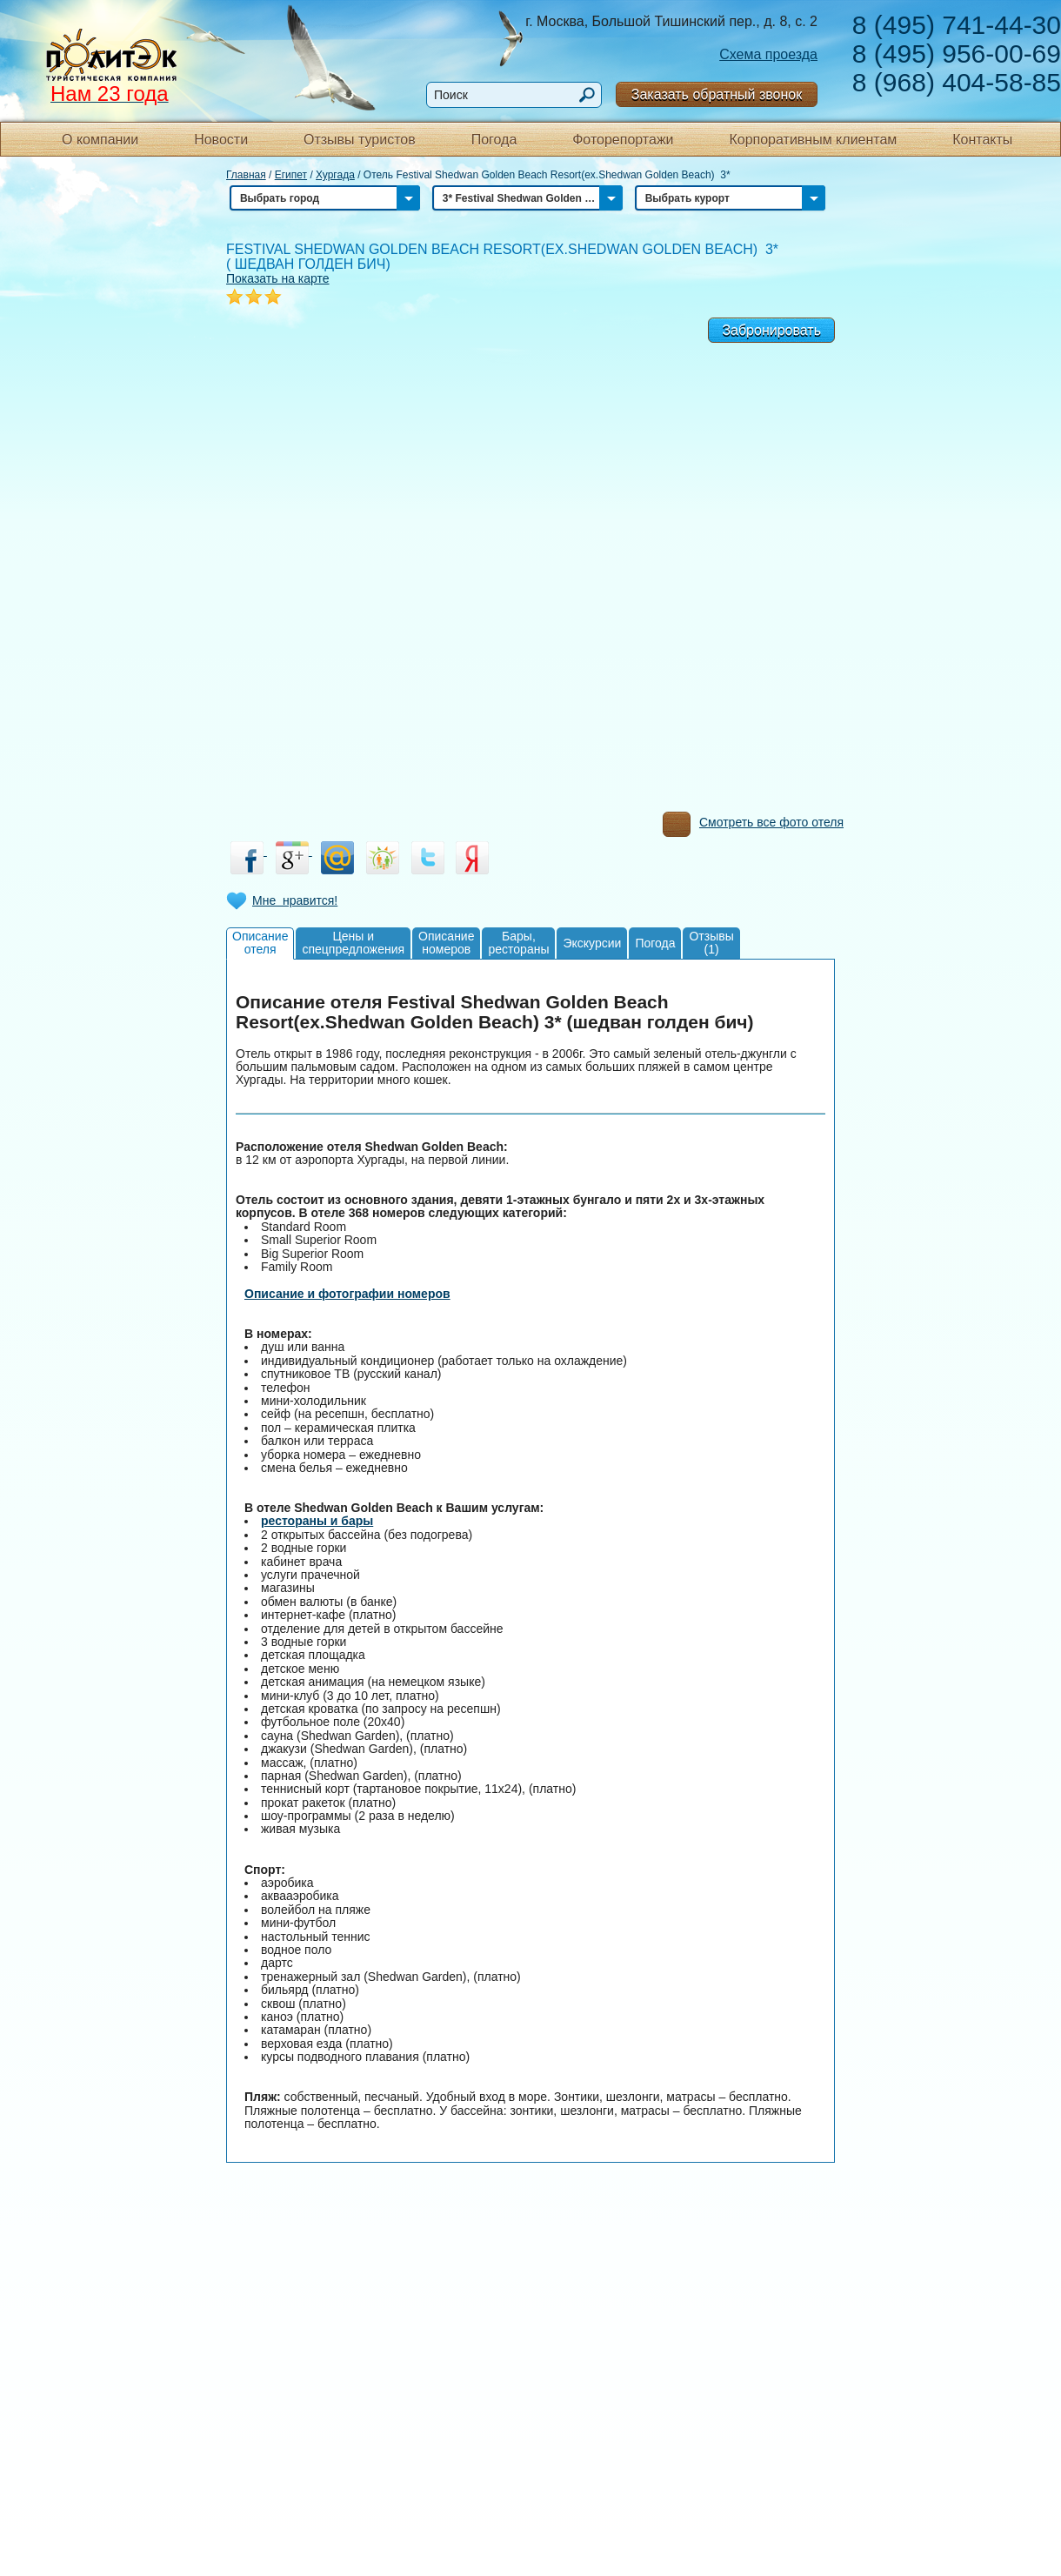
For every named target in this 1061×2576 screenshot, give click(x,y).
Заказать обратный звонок (716, 94)
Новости (221, 139)
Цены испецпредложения (353, 942)
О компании (100, 139)
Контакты (982, 139)
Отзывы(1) (711, 942)
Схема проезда (768, 54)
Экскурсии (592, 943)
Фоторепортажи (622, 139)
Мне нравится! (294, 900)
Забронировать (771, 330)
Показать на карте (278, 278)
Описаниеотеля (260, 942)
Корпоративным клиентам (813, 139)
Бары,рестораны (518, 942)
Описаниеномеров (446, 942)
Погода (494, 139)
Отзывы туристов (360, 139)
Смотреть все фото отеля (753, 826)
